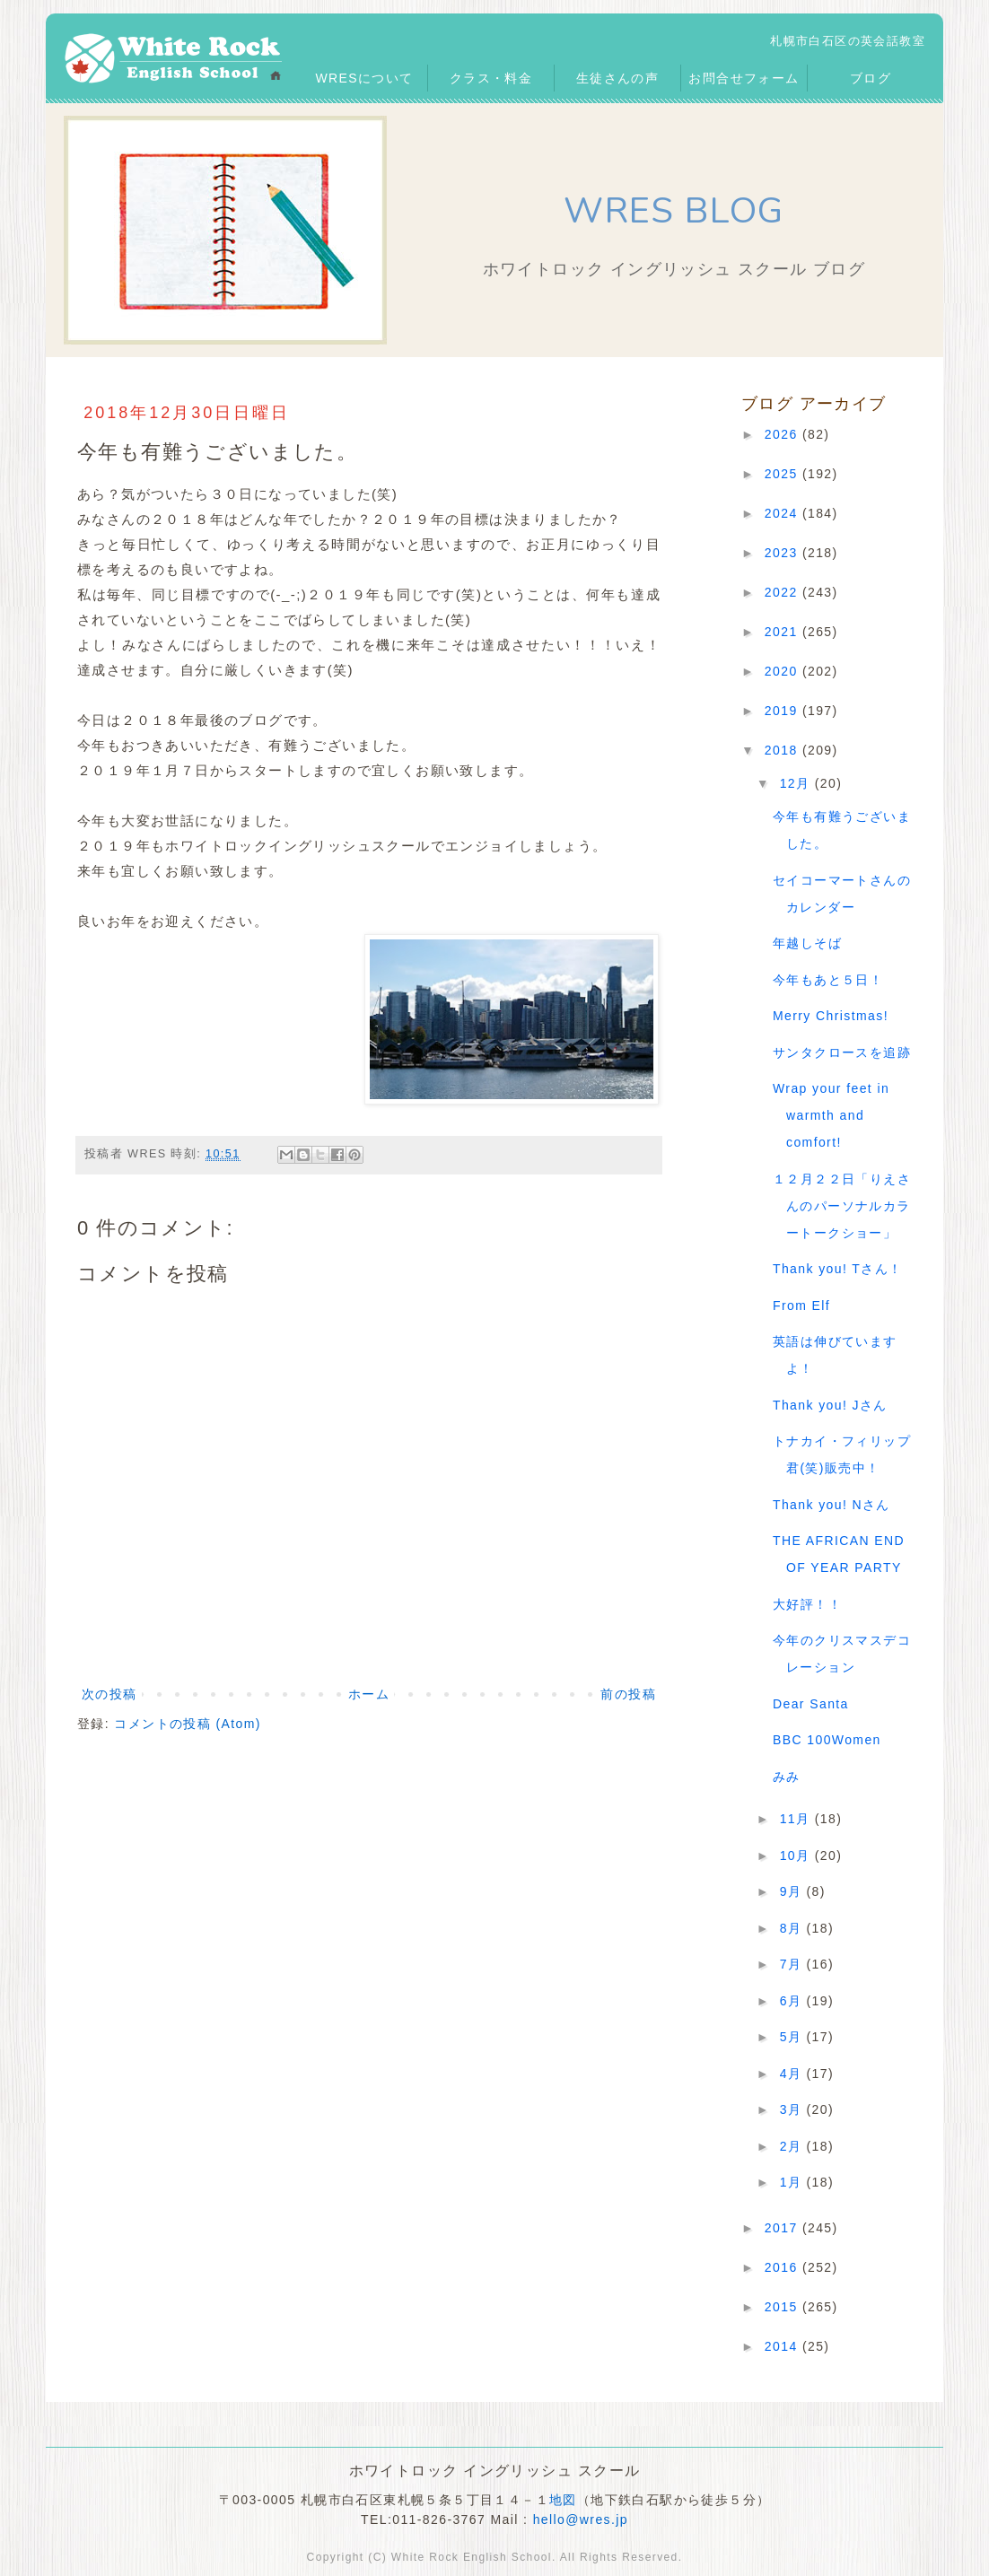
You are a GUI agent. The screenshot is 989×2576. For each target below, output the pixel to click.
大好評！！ (807, 1604)
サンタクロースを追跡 (842, 1052)
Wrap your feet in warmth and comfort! (831, 1115)
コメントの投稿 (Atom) (187, 1723)
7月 (793, 1964)
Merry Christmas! (830, 1016)
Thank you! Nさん (831, 1505)
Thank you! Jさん (830, 1405)
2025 (783, 474)
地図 (563, 2500)
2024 (783, 513)
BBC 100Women (827, 1740)
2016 (783, 2267)
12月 (797, 783)
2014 (783, 2346)
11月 (797, 1819)
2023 (783, 553)
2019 (783, 710)
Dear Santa (811, 1704)
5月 (793, 2037)
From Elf (801, 1305)
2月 (793, 2146)
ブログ (870, 78)
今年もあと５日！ (828, 980)
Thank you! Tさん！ (837, 1269)
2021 (783, 631)
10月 (797, 1855)
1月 (793, 2182)
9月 (793, 1891)
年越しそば (807, 943)
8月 (793, 1928)
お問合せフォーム (743, 78)
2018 (783, 750)
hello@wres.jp (580, 2519)
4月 (793, 2073)
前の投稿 (628, 1694)
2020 (783, 671)
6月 (793, 2001)
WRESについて (364, 78)
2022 (783, 592)
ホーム (368, 1694)
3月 (793, 2109)
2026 (783, 434)
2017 (783, 2228)
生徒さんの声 (617, 78)
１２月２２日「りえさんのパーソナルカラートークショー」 (842, 1206)
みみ (787, 1776)
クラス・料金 (491, 78)
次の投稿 (109, 1694)
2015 (783, 2307)
